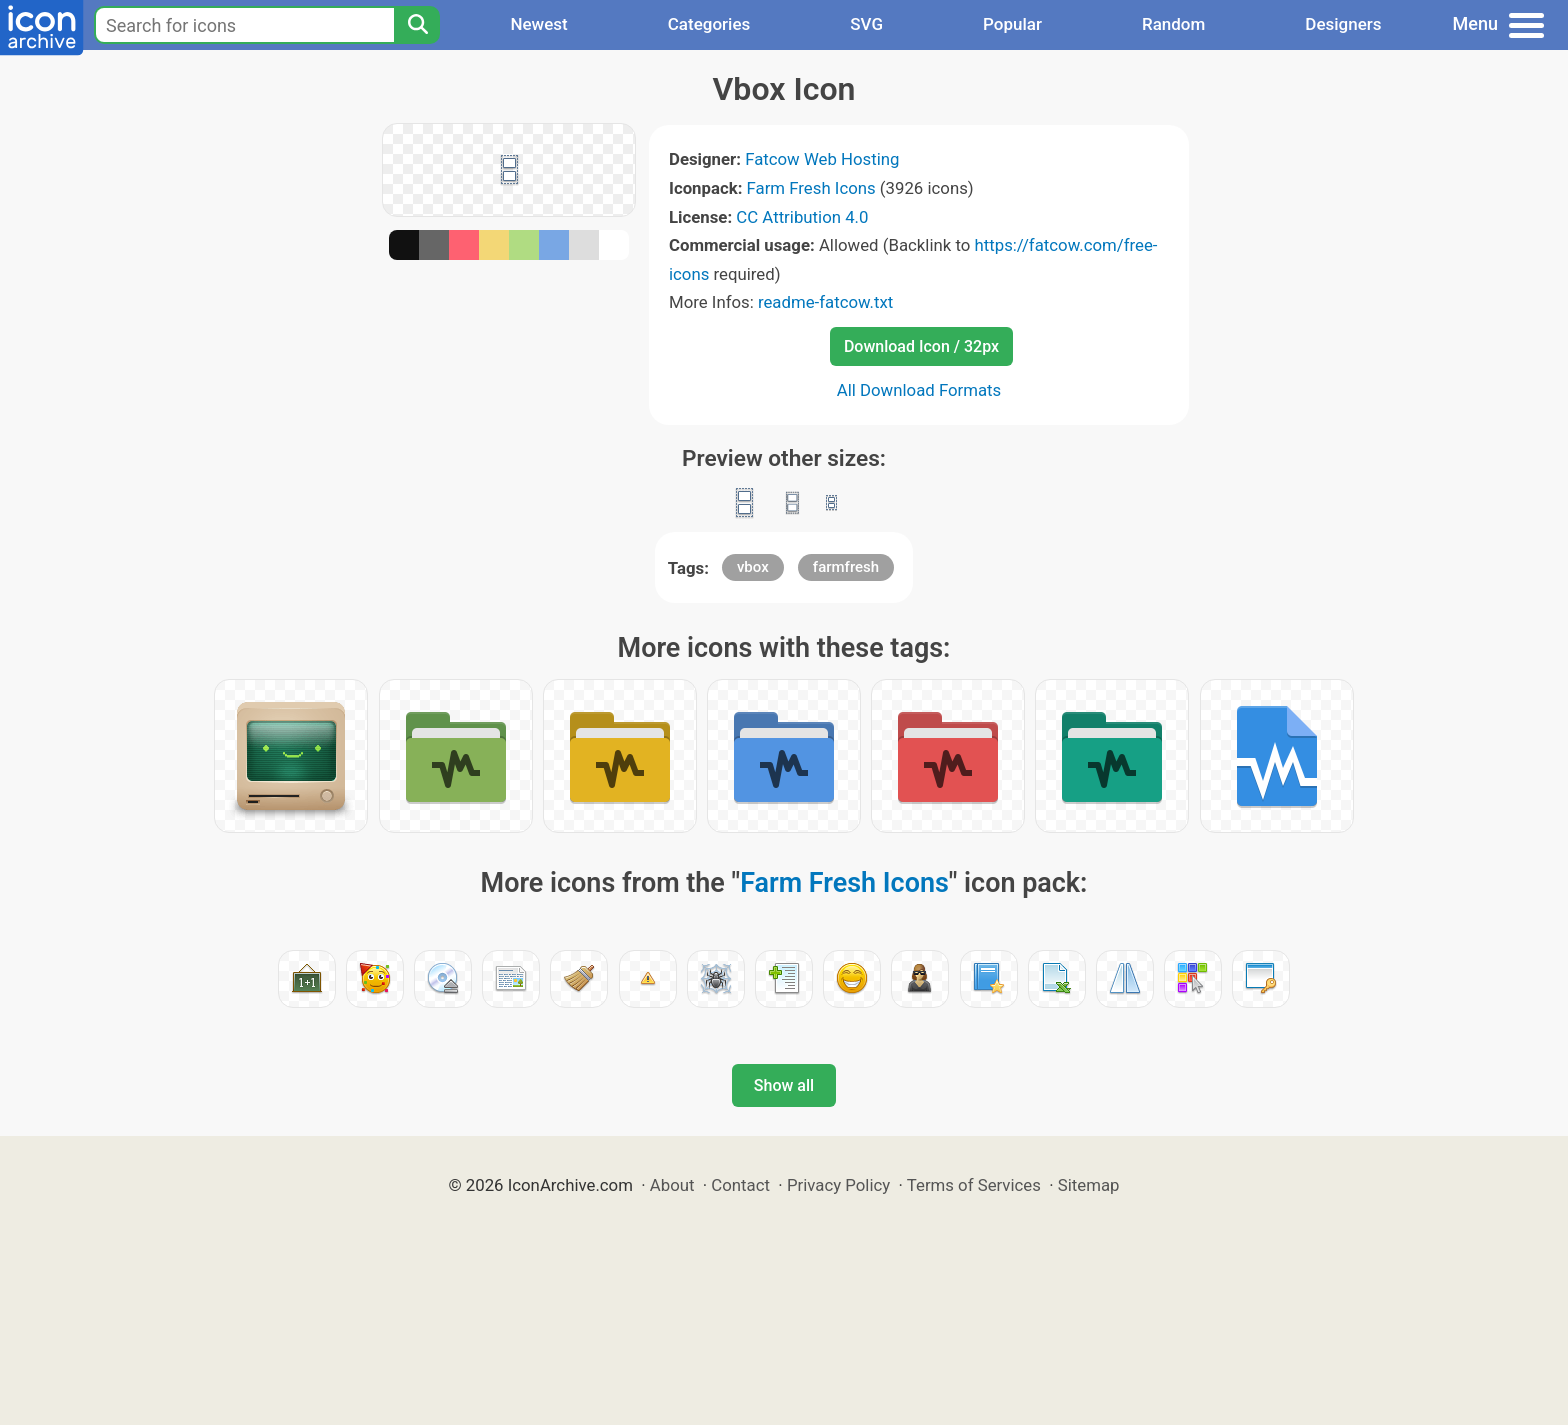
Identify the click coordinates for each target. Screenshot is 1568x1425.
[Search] (417, 25)
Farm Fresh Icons (811, 188)
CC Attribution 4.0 (802, 217)
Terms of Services (974, 1185)
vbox (753, 567)
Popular (1012, 24)
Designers (1343, 24)
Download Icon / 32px (921, 346)
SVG (866, 24)
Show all (784, 1085)
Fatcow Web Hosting (822, 159)
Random (1173, 24)
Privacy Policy (838, 1185)
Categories (709, 24)
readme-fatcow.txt (825, 302)
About (672, 1185)
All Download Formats (919, 390)
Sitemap (1089, 1185)
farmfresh (846, 567)
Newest (538, 24)
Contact (740, 1185)
